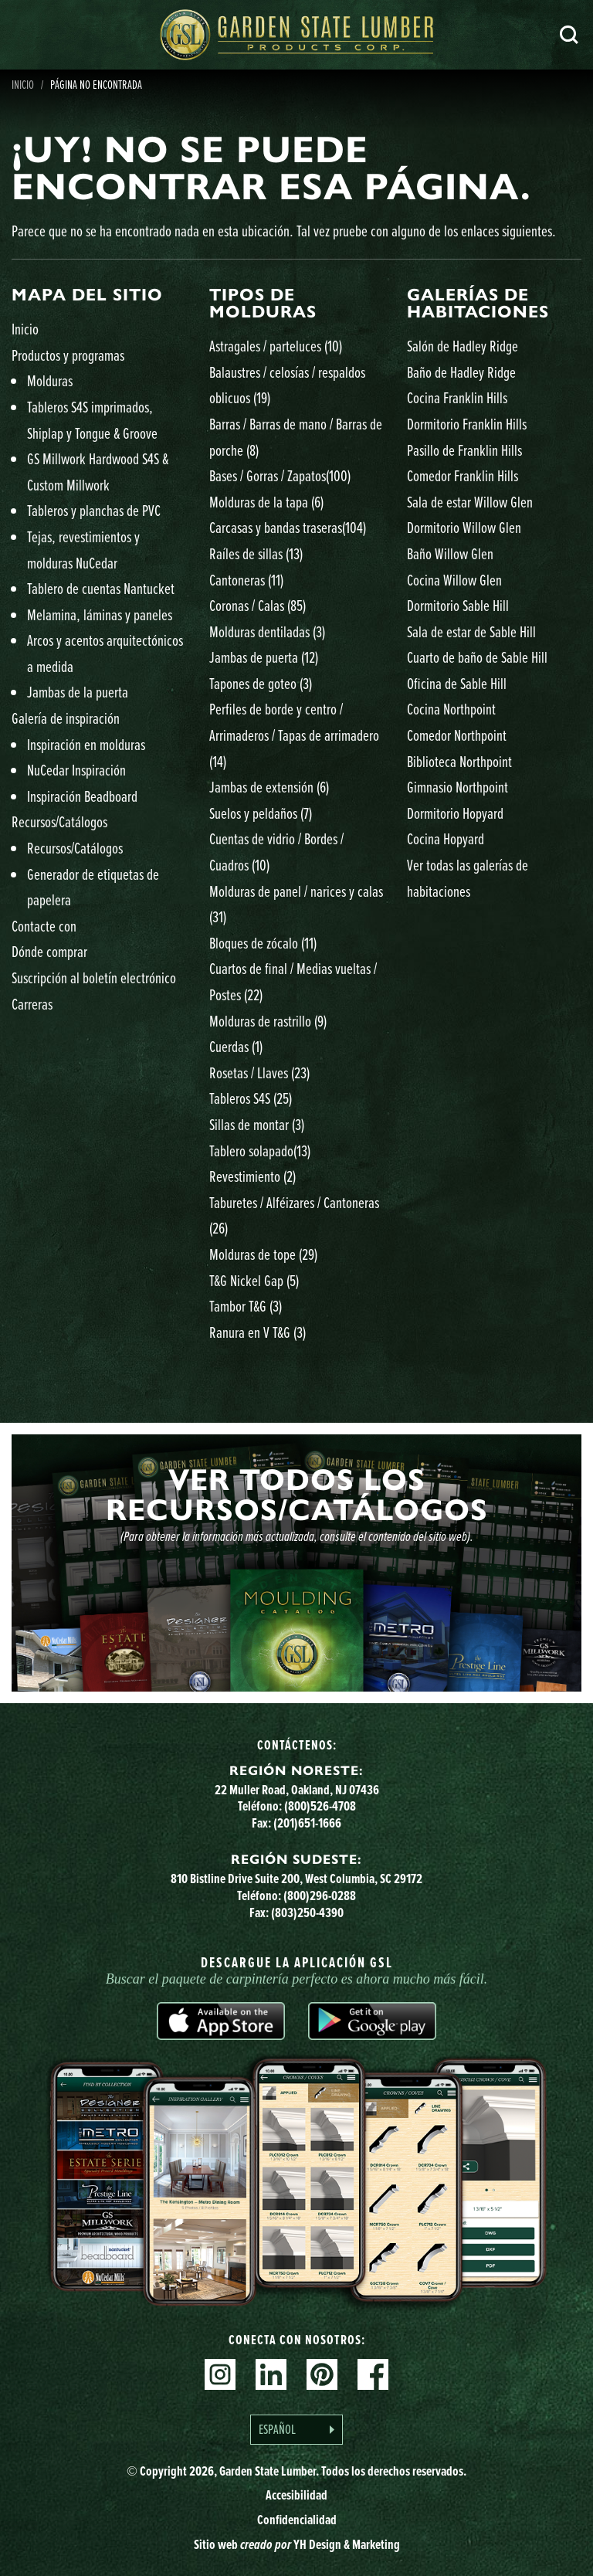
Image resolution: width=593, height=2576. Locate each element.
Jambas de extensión (269, 787)
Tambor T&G (245, 1306)
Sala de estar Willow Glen (470, 501)
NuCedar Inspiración (76, 770)
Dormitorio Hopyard (455, 813)
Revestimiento (252, 1176)
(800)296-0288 (319, 1895)
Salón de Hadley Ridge (462, 345)
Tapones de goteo (260, 683)
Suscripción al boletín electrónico (94, 977)
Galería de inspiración (66, 718)
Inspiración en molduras (86, 744)
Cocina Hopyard (445, 838)
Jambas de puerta (263, 657)
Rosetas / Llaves (259, 1072)
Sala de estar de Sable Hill (471, 631)
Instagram (220, 2374)
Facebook (372, 2374)
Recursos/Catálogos (59, 821)
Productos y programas (68, 355)
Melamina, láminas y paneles (99, 614)
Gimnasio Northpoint (457, 787)
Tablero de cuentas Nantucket (101, 588)
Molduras (50, 380)
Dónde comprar (49, 951)
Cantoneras (246, 579)
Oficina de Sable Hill (457, 683)
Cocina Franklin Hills (457, 397)
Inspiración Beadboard (82, 796)
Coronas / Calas (257, 605)
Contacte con (44, 926)
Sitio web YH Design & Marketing (297, 2544)
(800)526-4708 (320, 1806)
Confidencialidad (297, 2520)
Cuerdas (236, 1046)
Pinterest (322, 2374)
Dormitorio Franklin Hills (467, 423)
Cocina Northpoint (451, 708)
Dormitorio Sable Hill (458, 605)
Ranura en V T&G (257, 1332)
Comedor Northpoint (457, 735)
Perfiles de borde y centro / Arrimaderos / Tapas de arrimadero (294, 734)
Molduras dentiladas (267, 631)
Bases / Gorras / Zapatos (280, 475)
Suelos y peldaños (260, 813)
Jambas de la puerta (77, 691)
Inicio (25, 328)
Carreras (32, 1004)
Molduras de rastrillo (268, 1021)
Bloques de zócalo (263, 943)
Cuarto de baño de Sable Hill (477, 657)
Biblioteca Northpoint (459, 761)
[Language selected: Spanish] (296, 2430)
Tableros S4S (250, 1098)
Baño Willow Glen (450, 553)
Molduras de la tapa (266, 501)
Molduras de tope (263, 1254)
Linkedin (271, 2374)
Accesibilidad (296, 2495)
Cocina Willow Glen (454, 579)
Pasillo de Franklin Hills (464, 450)
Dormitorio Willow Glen (464, 527)
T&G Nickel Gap (254, 1280)
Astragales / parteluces (275, 345)
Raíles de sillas (256, 553)
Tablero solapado (259, 1150)
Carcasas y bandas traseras (287, 527)
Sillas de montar (256, 1124)
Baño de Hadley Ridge (461, 372)
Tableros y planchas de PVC (94, 510)
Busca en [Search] (569, 34)
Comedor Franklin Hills (462, 475)
